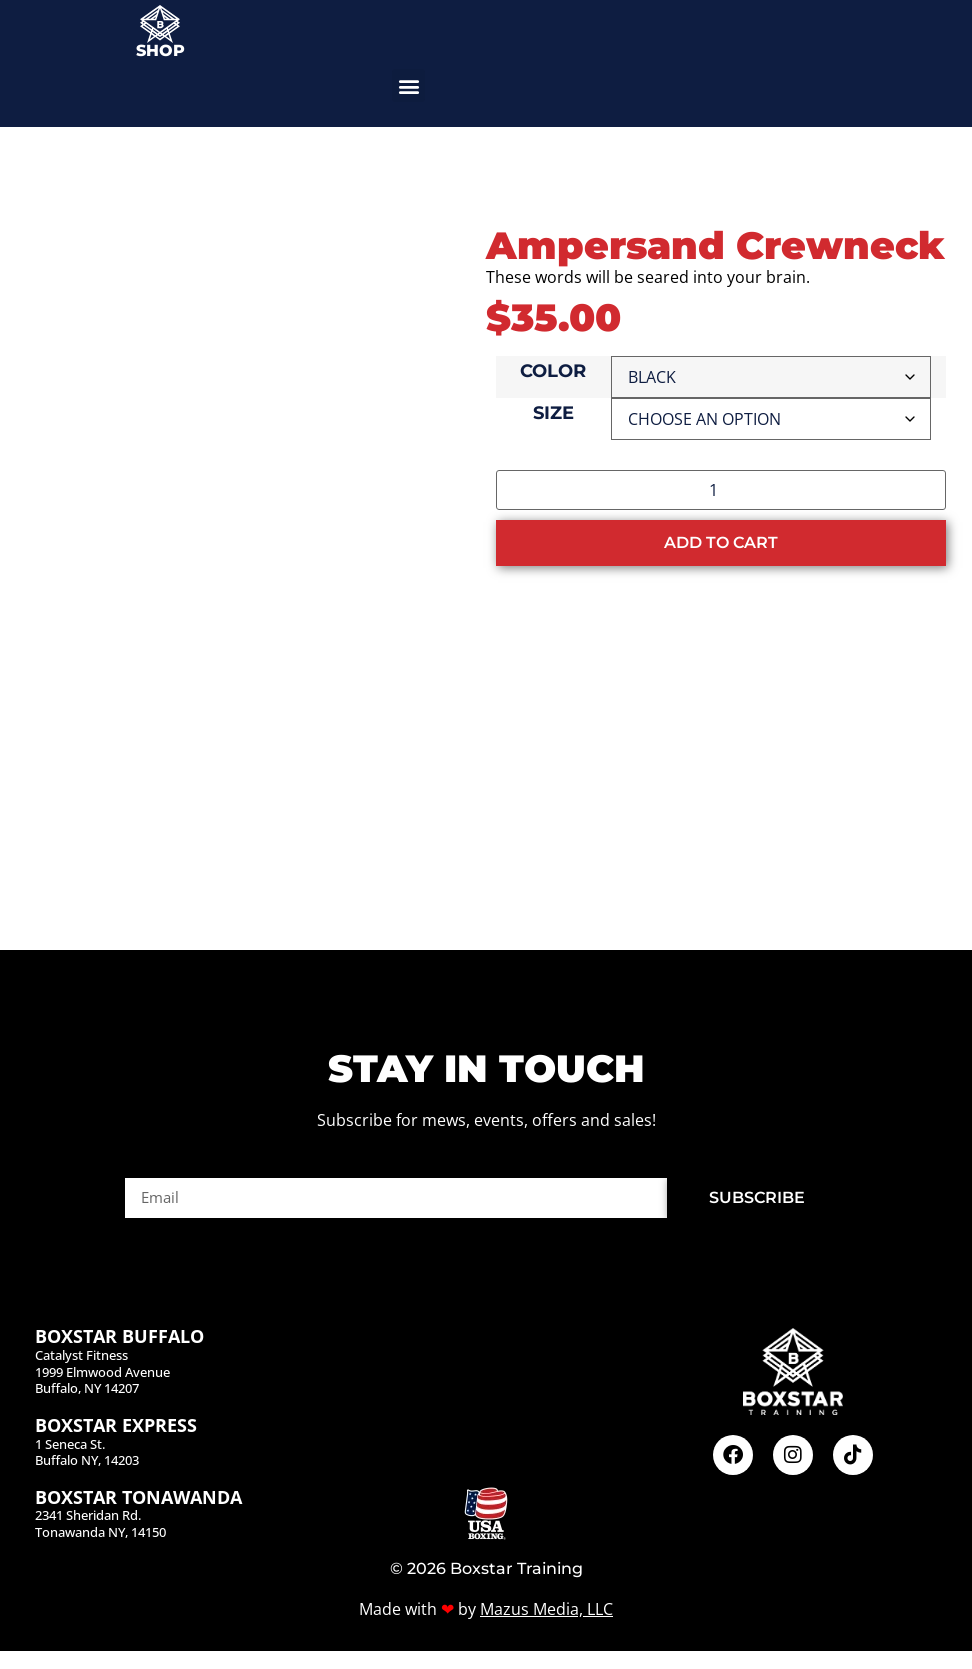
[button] (408, 85)
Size (553, 414)
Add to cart (721, 542)
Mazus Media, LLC (546, 1627)
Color (553, 372)
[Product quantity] (721, 490)
